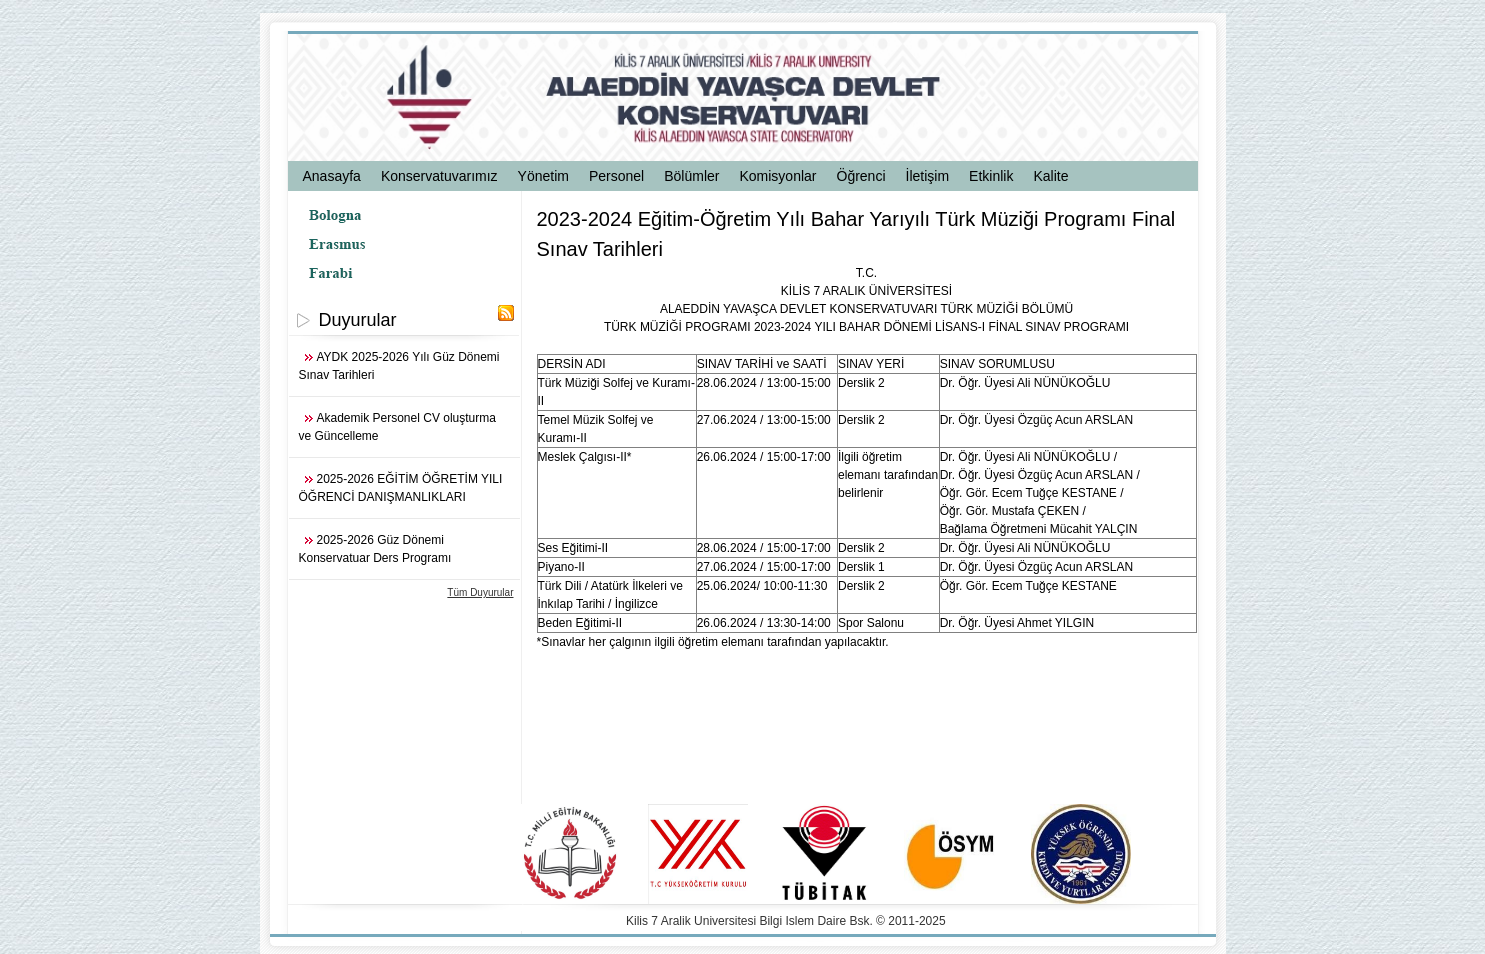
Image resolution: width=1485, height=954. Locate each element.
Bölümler (691, 176)
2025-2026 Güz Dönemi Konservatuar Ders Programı (375, 549)
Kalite (1050, 176)
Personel (616, 176)
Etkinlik (991, 176)
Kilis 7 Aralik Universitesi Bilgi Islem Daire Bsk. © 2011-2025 (786, 921)
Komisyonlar (777, 176)
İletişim (928, 176)
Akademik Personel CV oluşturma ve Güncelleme (397, 427)
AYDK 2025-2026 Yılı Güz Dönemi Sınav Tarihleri (399, 366)
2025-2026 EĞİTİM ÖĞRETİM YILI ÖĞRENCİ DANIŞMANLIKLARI (401, 488)
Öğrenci (861, 176)
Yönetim (543, 176)
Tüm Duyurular (480, 592)
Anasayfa (332, 176)
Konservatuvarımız (439, 176)
